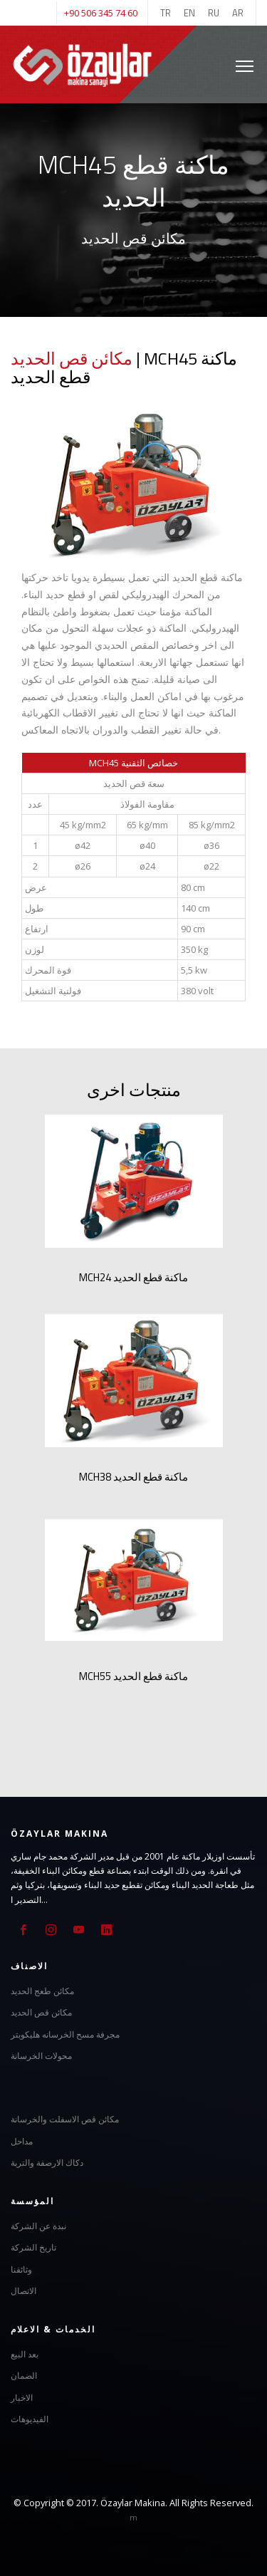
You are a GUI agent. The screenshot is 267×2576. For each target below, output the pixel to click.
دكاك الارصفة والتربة (47, 2163)
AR (238, 13)
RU (213, 13)
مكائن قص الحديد (71, 358)
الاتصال (23, 2291)
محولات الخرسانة (41, 2056)
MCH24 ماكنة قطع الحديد (133, 1277)
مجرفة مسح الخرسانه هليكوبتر (65, 2034)
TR (165, 13)
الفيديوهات (29, 2419)
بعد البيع (24, 2354)
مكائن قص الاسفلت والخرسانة (65, 2119)
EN (189, 13)
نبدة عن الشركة (38, 2226)
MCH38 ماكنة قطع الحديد (133, 1477)
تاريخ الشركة (33, 2247)
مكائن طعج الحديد (42, 1991)
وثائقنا (21, 2269)
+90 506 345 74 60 (100, 12)
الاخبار (22, 2398)
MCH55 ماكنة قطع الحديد (133, 1676)
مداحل (22, 2141)
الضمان (24, 2375)
